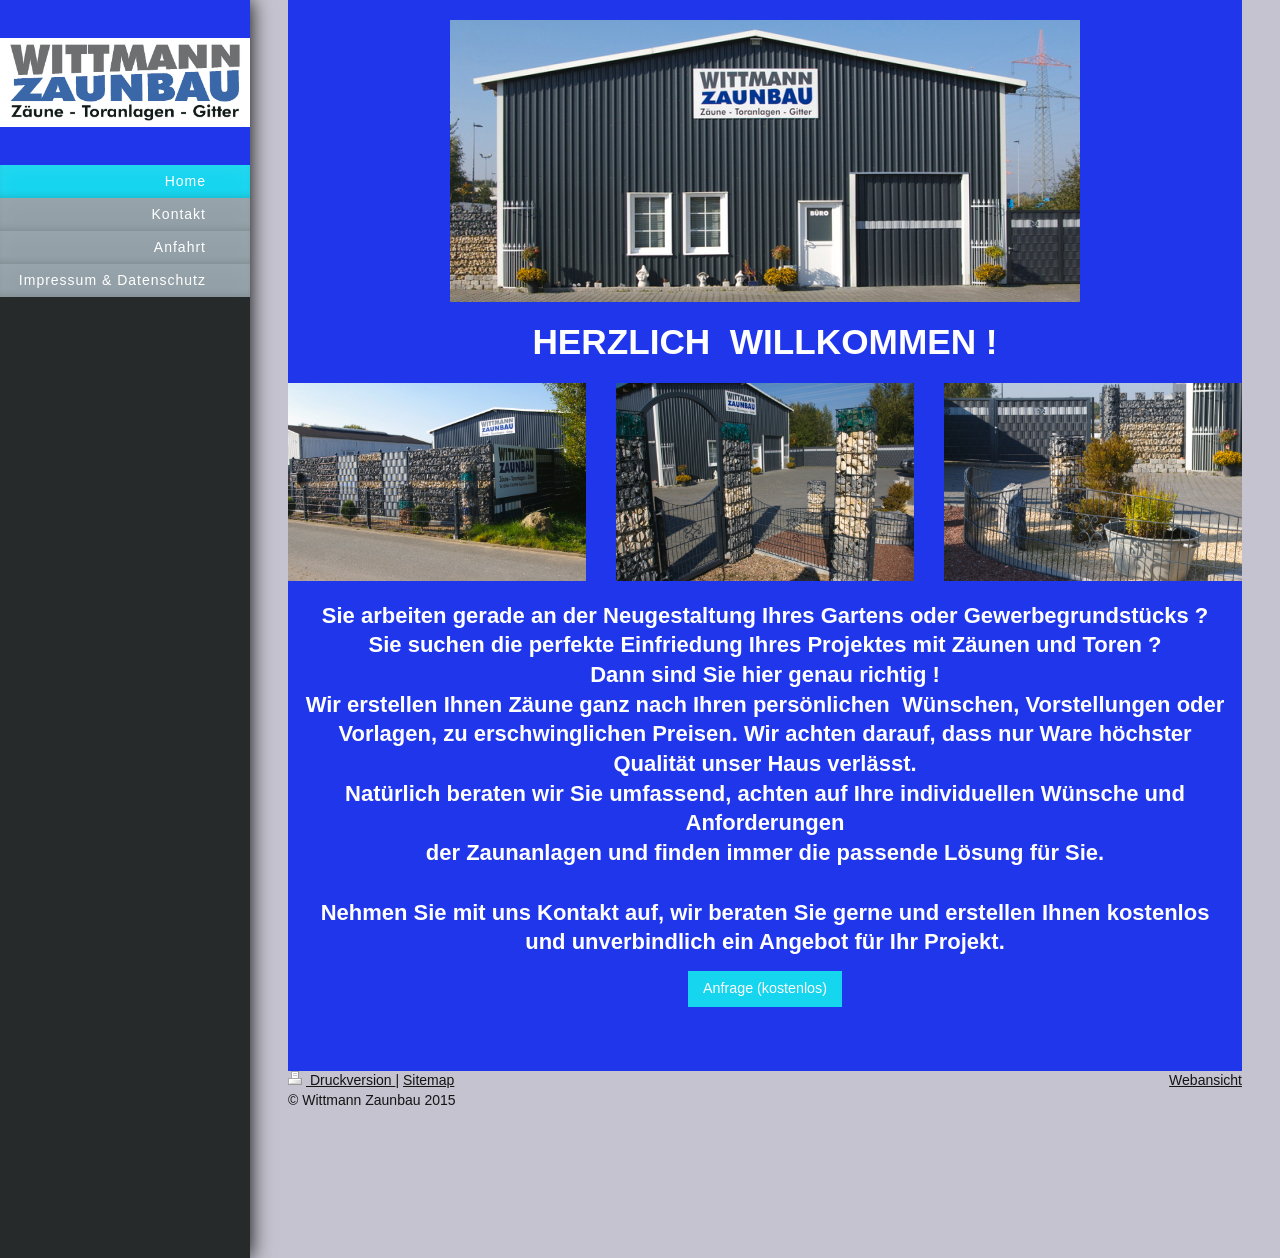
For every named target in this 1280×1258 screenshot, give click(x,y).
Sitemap (428, 1080)
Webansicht (1205, 1080)
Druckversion (341, 1080)
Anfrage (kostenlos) (765, 988)
